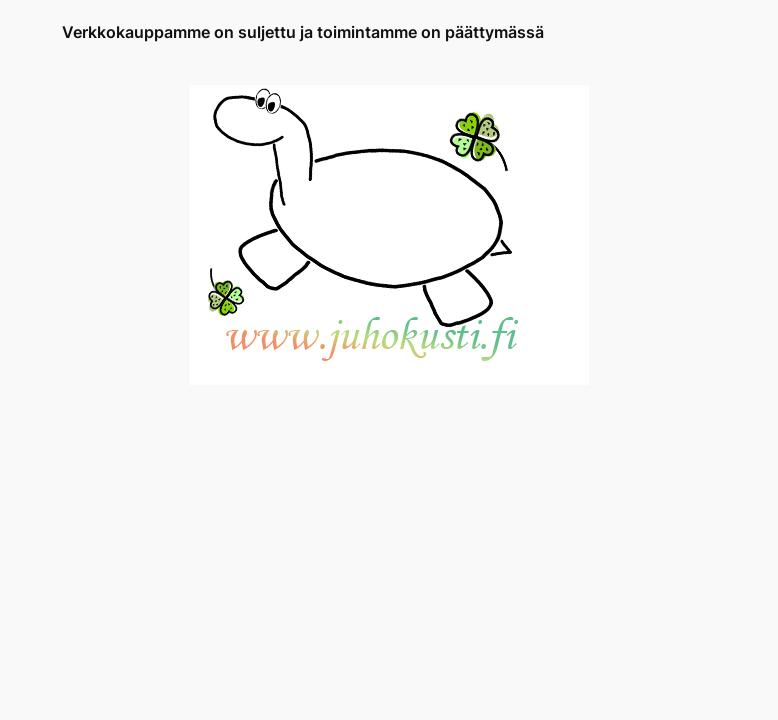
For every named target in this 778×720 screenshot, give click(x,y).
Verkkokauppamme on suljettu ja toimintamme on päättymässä (303, 32)
